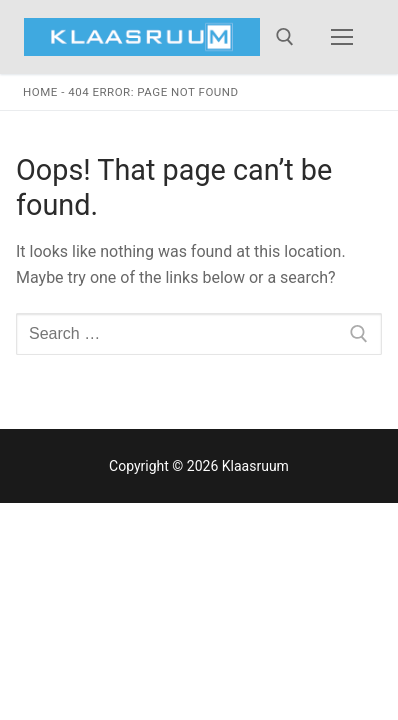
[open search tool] (285, 37)
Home (40, 92)
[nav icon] (342, 37)
